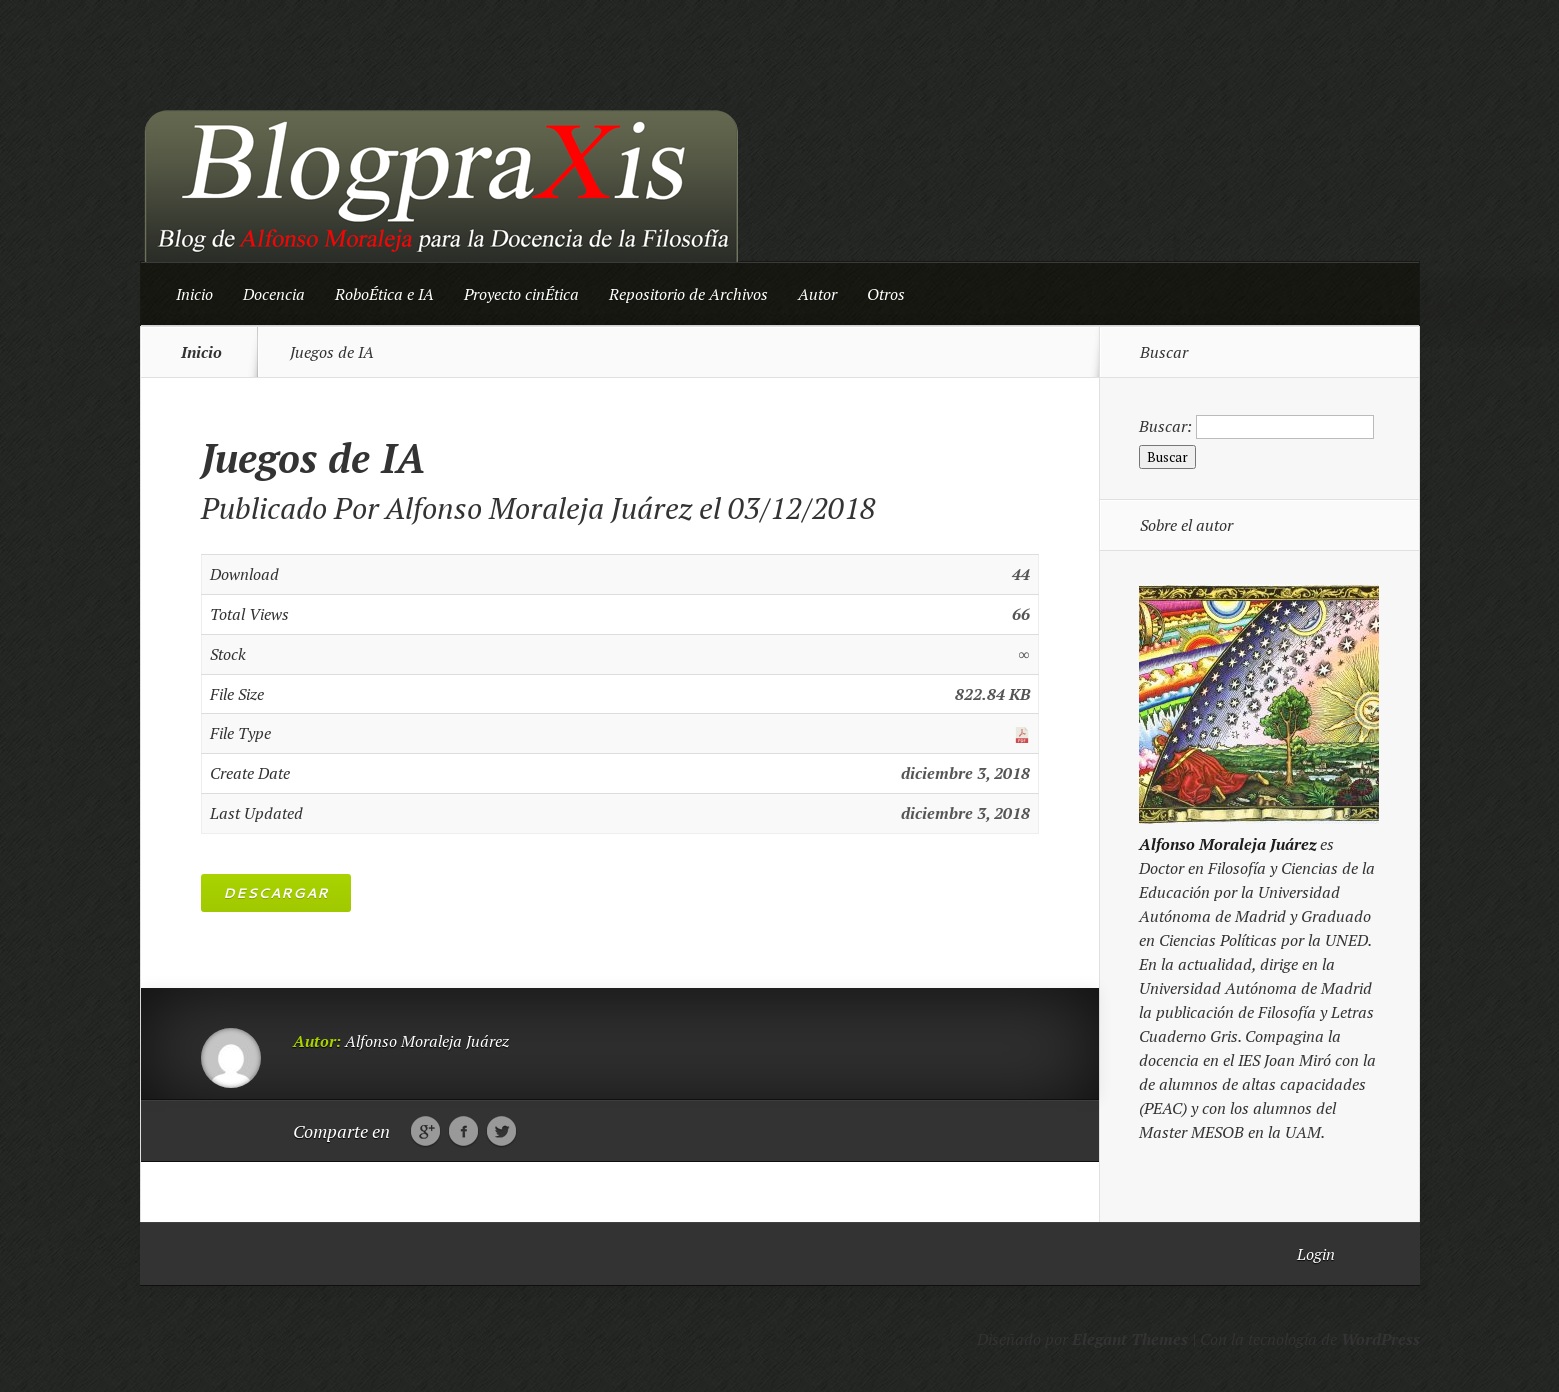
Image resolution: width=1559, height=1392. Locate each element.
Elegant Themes (1130, 1339)
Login (1316, 1254)
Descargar (276, 892)
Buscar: (1165, 426)
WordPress (1380, 1339)
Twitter (501, 1132)
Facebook (463, 1132)
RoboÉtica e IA (384, 294)
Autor (817, 294)
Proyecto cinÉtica (521, 294)
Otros (886, 294)
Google (425, 1132)
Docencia (274, 294)
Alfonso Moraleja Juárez (538, 508)
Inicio (194, 294)
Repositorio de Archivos (688, 294)
